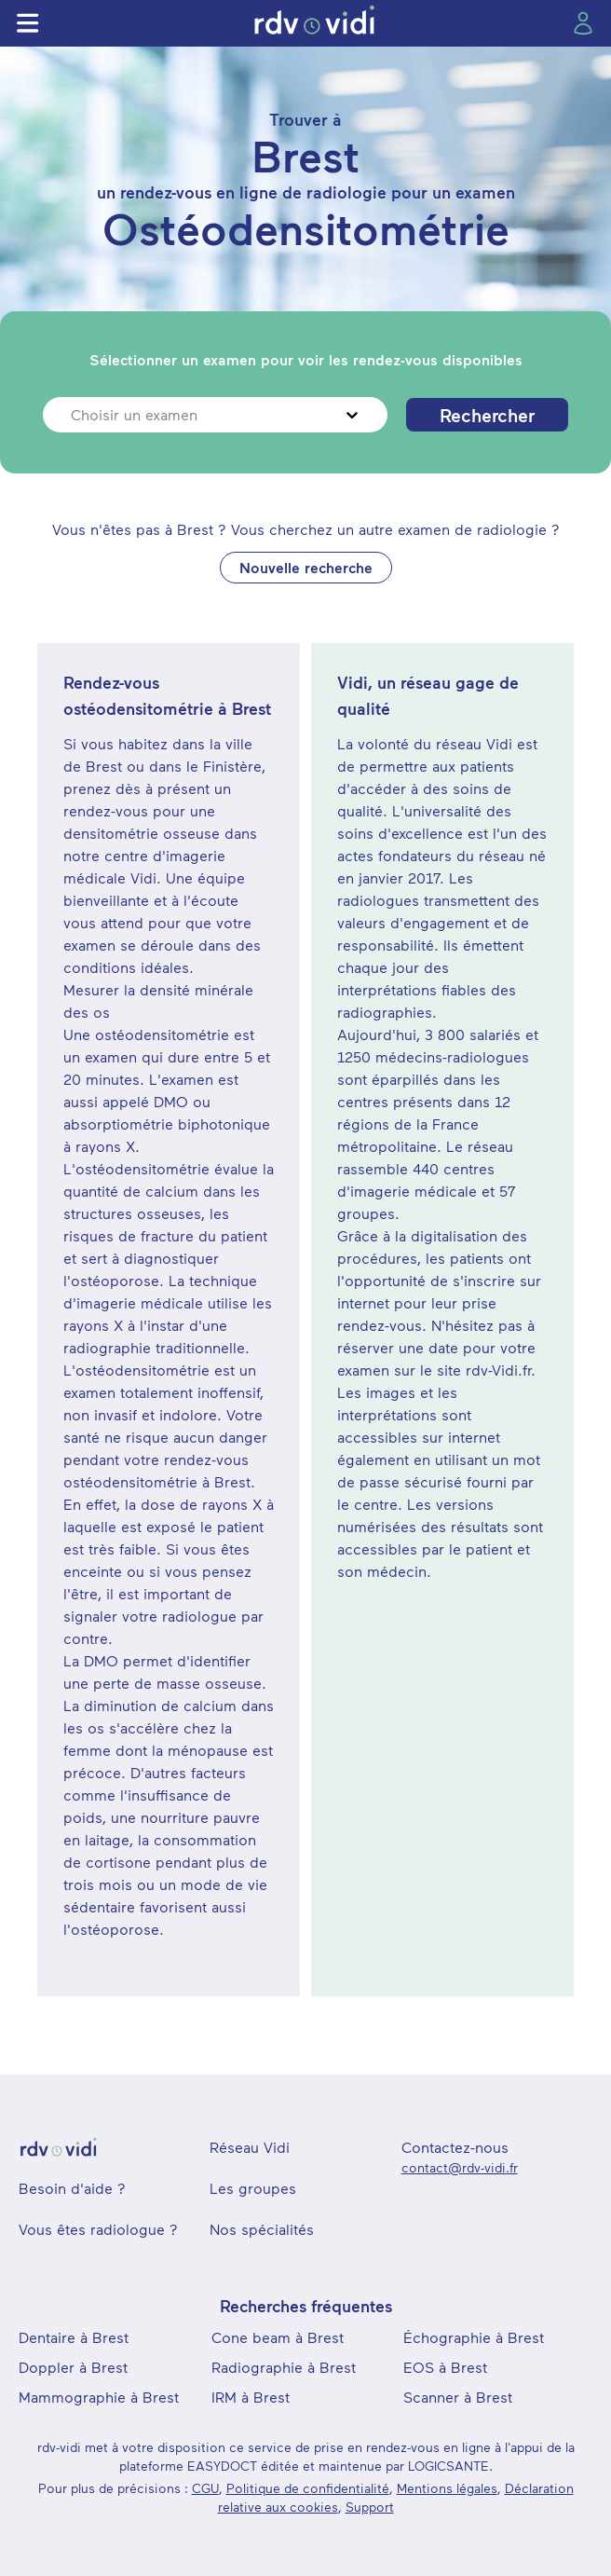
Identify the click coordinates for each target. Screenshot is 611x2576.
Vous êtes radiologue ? (98, 2229)
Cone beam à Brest (277, 2337)
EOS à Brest (445, 2367)
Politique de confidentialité (307, 2488)
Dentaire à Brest (74, 2337)
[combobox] (73, 415)
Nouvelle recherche (306, 567)
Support (370, 2506)
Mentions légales (447, 2488)
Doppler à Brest (73, 2367)
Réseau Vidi (250, 2147)
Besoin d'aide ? (72, 2188)
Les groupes (253, 2188)
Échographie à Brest (473, 2337)
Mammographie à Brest (99, 2396)
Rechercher (487, 415)
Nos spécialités (262, 2229)
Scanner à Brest (457, 2396)
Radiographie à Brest (283, 2367)
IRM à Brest (250, 2396)
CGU (205, 2488)
